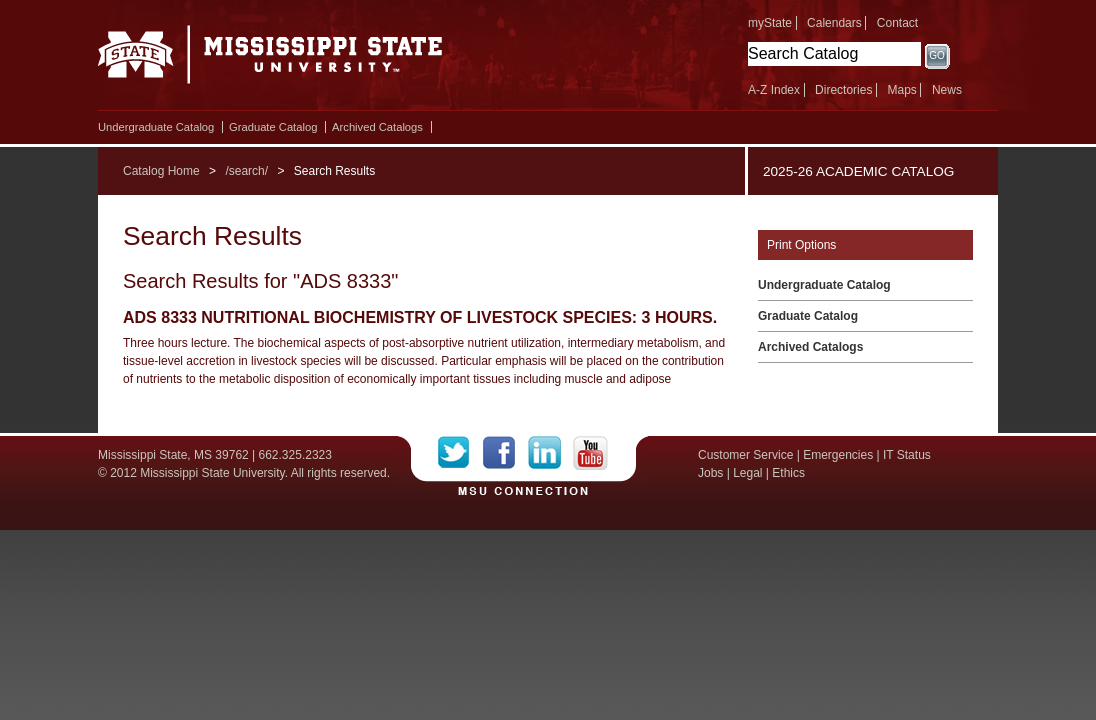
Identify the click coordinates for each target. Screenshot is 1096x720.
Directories (843, 90)
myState (770, 23)
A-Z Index (774, 90)
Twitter (460, 453)
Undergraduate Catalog (156, 127)
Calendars (834, 23)
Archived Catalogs (377, 127)
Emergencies (838, 455)
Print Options (801, 245)
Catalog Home (161, 171)
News (947, 90)
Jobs (710, 473)
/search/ (246, 171)
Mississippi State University (270, 60)
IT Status (907, 455)
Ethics (788, 473)
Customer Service (745, 455)
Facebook (505, 453)
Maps (901, 90)
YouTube (590, 453)
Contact (897, 23)
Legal (747, 473)
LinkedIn (550, 453)
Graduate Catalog (273, 127)
